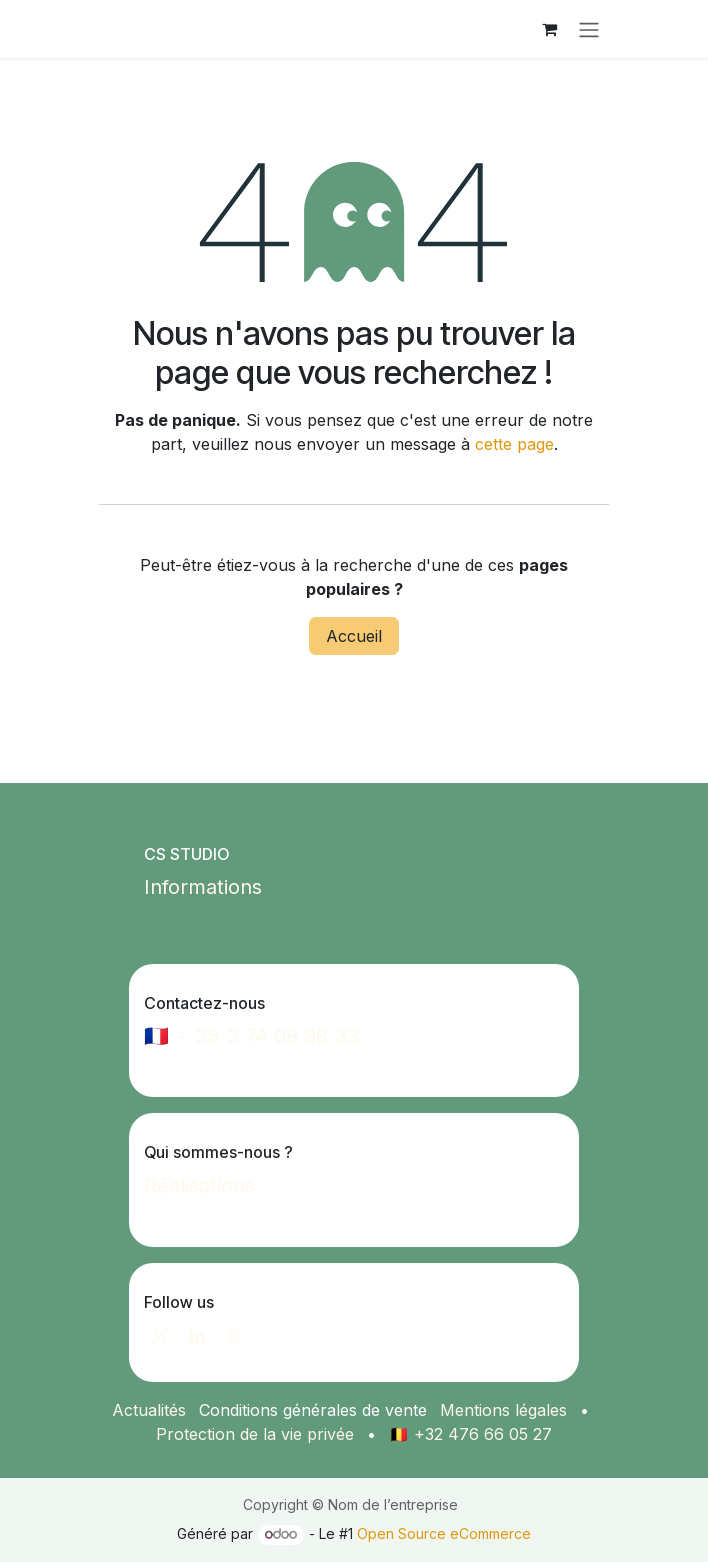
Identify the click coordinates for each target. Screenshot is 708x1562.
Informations (203, 887)
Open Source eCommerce (444, 1533)
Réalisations (199, 1186)
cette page (514, 444)
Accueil (354, 636)
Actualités (149, 1410)
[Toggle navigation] (589, 29)
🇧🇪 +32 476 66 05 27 (470, 1434)
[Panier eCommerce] (549, 29)
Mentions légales (503, 1410)
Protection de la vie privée (255, 1434)
